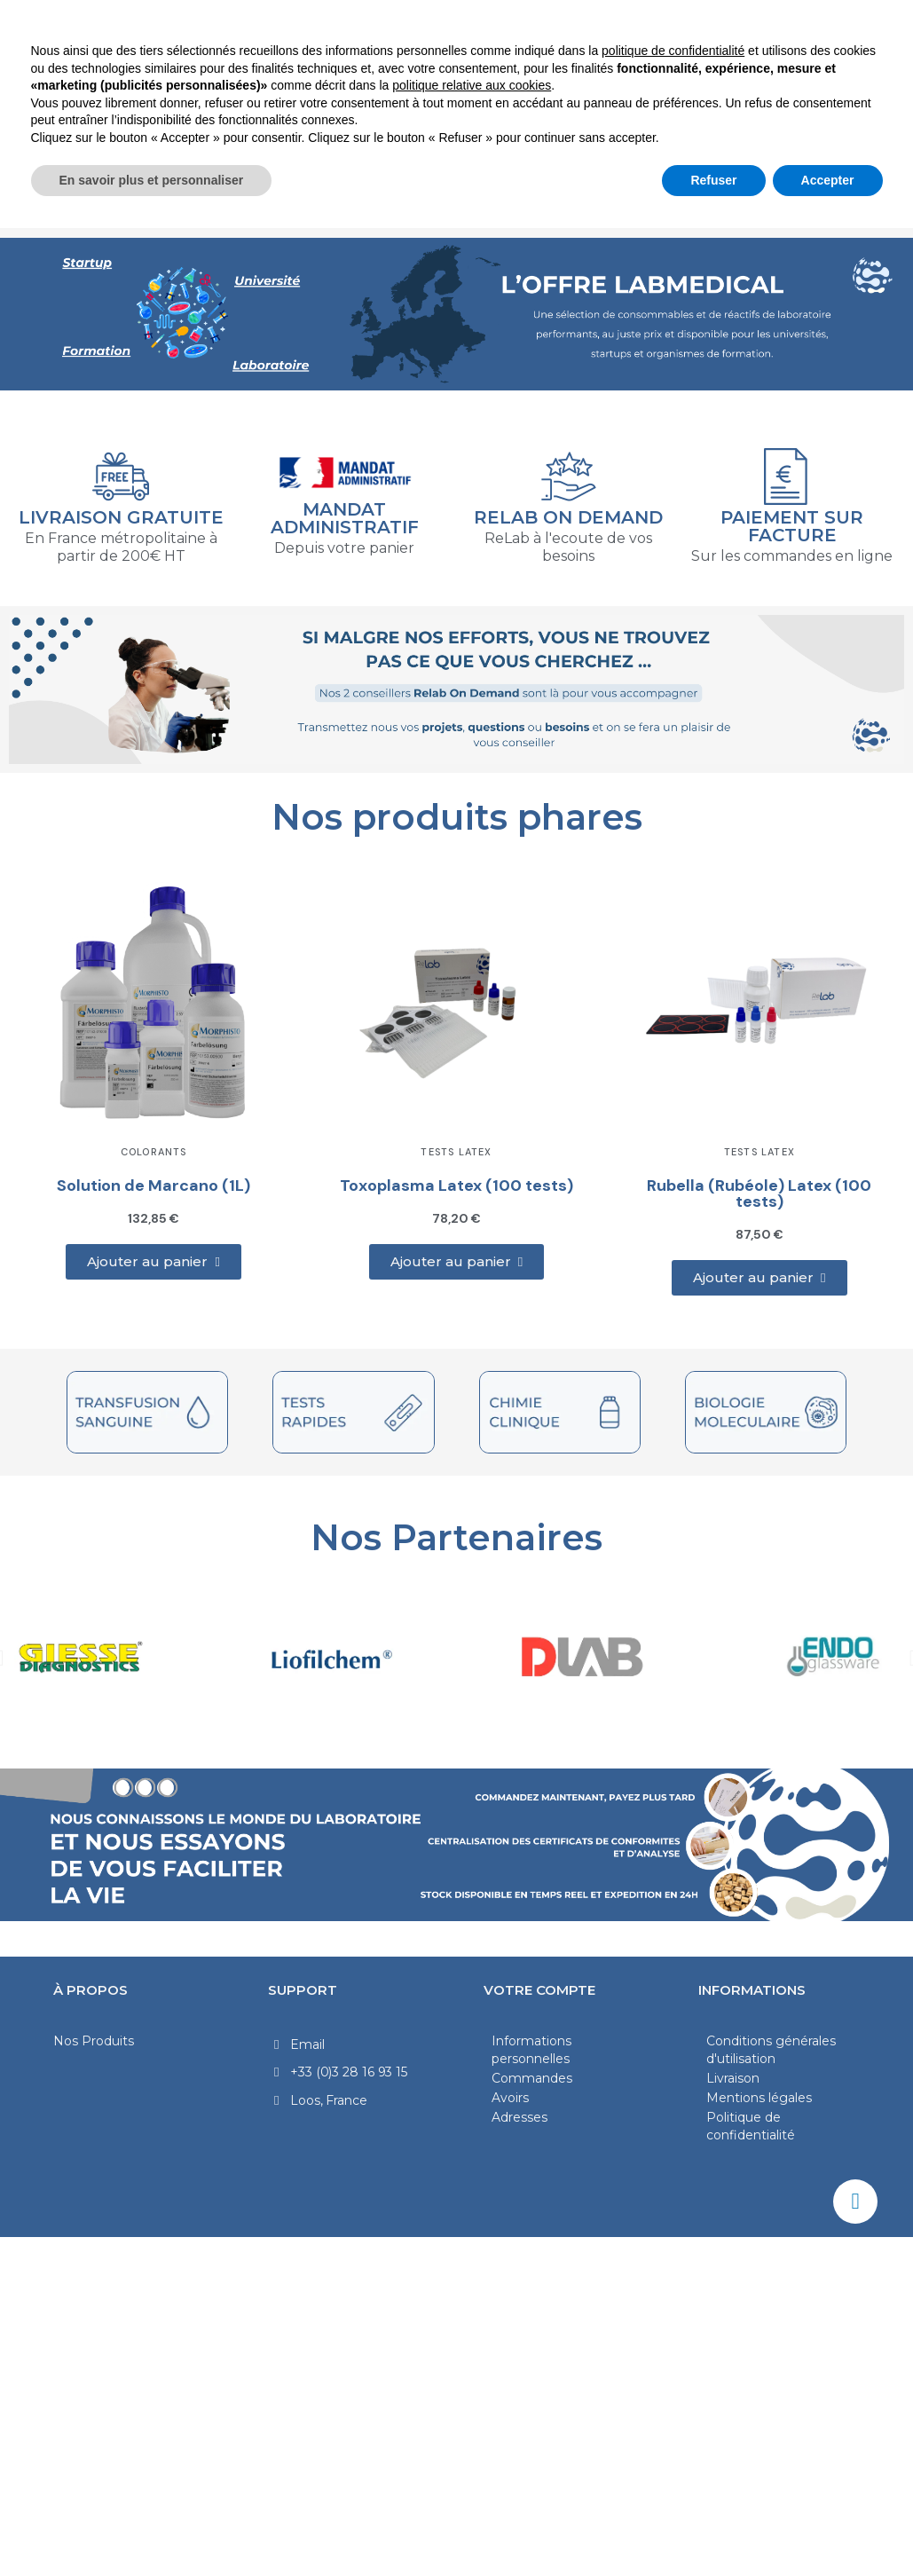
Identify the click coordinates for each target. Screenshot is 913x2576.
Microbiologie (228, 176)
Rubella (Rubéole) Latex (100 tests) (759, 1193)
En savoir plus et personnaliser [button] (151, 2527)
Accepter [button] (827, 2527)
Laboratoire (87, 176)
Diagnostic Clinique (397, 176)
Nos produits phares (457, 817)
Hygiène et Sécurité (389, 217)
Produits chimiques (800, 176)
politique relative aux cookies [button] (471, 2433)
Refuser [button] (713, 2527)
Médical (544, 176)
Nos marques (554, 217)
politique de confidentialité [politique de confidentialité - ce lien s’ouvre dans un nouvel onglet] (673, 2398)
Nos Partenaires (456, 1537)
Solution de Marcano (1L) (153, 1185)
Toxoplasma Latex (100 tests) (456, 1185)
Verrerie (651, 176)
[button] (153, 1262)
